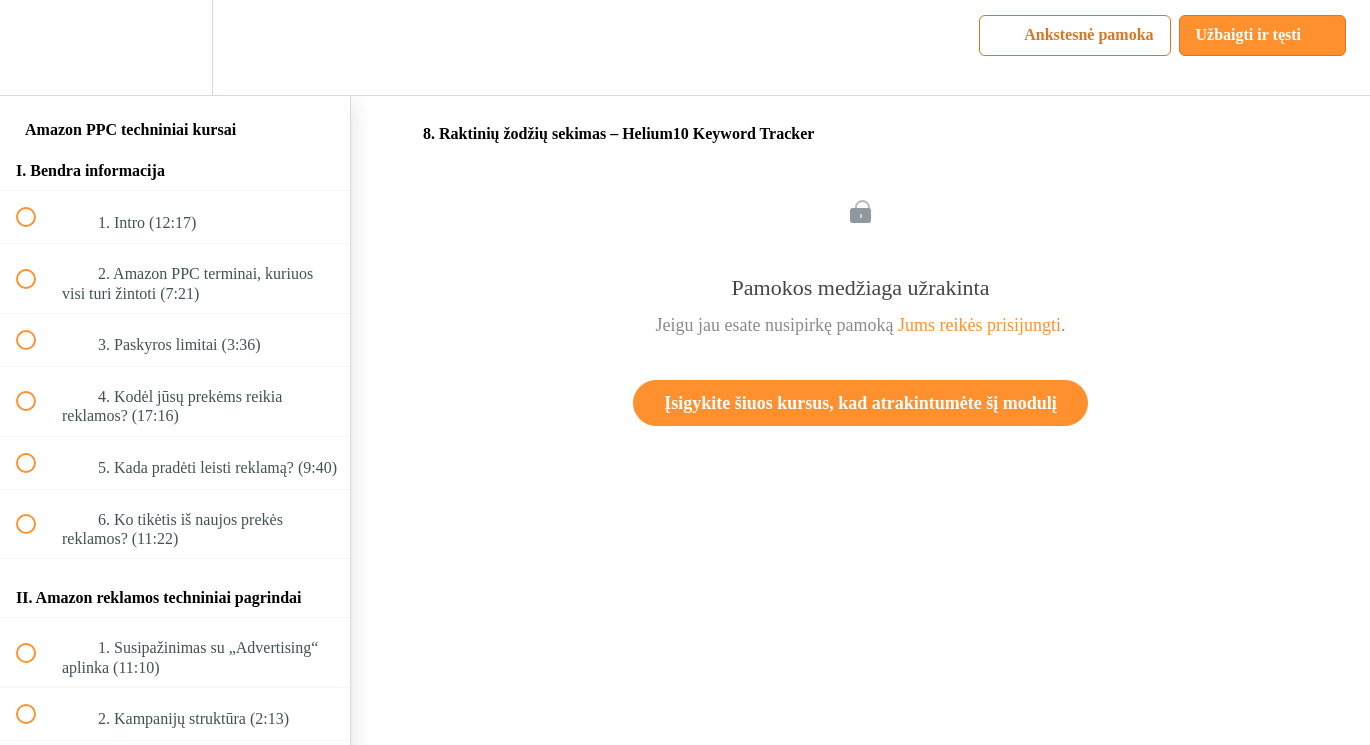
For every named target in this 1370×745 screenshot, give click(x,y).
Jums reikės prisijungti (979, 325)
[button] (37, 47)
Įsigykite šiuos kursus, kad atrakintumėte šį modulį (860, 403)
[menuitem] (175, 47)
